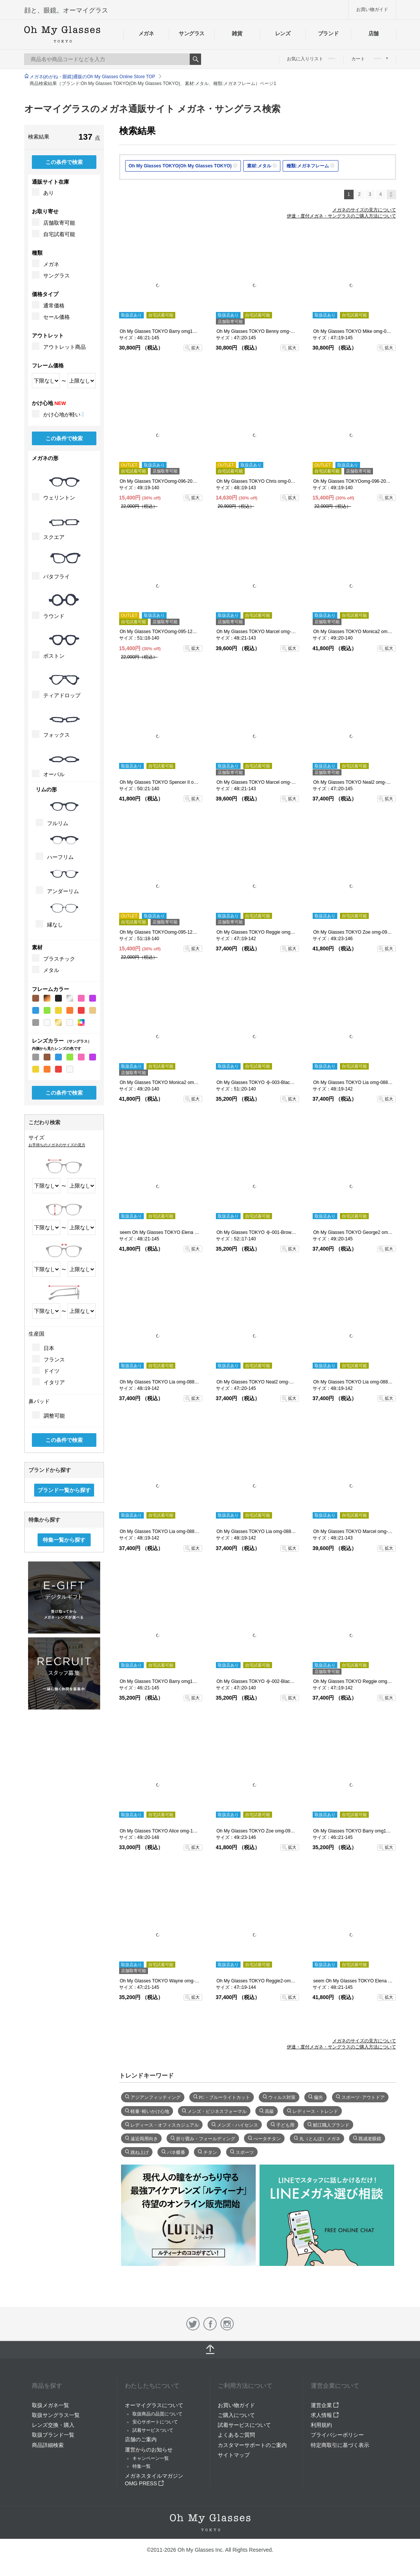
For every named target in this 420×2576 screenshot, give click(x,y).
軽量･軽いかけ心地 (150, 2110)
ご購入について (236, 2415)
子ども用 (285, 2124)
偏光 (318, 2096)
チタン (210, 2151)
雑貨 (237, 33)
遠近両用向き (144, 2138)
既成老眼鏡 (370, 2138)
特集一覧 (141, 2466)
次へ (391, 194)
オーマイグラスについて (154, 2405)
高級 (269, 2110)
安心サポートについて (155, 2422)
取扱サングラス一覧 (56, 2415)
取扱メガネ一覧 (50, 2405)
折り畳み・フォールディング (205, 2138)
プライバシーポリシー (337, 2435)
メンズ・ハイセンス (237, 2124)
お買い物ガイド (372, 9)
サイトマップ (234, 2455)
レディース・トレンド (315, 2110)
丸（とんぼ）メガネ (319, 2138)
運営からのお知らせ (149, 2450)
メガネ (146, 33)
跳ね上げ (140, 2151)
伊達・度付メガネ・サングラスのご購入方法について (341, 216)
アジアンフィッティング (156, 2096)
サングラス (191, 33)
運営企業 (325, 2405)
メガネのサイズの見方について (364, 210)
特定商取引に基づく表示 (340, 2445)
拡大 (195, 347)
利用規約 (321, 2425)
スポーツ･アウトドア (363, 2096)
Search (195, 59)
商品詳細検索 (48, 2445)
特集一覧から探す (64, 1540)
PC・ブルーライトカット (224, 2096)
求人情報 (325, 2415)
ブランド (328, 33)
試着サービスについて (244, 2425)
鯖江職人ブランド (331, 2124)
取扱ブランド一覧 (53, 2435)
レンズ (283, 33)
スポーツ (245, 2151)
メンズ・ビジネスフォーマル (217, 2110)
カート (369, 58)
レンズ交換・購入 (53, 2425)
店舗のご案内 (141, 2439)
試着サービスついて (152, 2430)
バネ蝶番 (176, 2151)
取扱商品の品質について (157, 2414)
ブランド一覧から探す (64, 1490)
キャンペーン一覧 (150, 2458)
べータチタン (267, 2138)
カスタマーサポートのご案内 (252, 2445)
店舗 (373, 33)
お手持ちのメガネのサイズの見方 (56, 1145)
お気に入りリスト (311, 58)
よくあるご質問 (236, 2435)
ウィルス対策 (282, 2096)
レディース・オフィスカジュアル (165, 2124)
